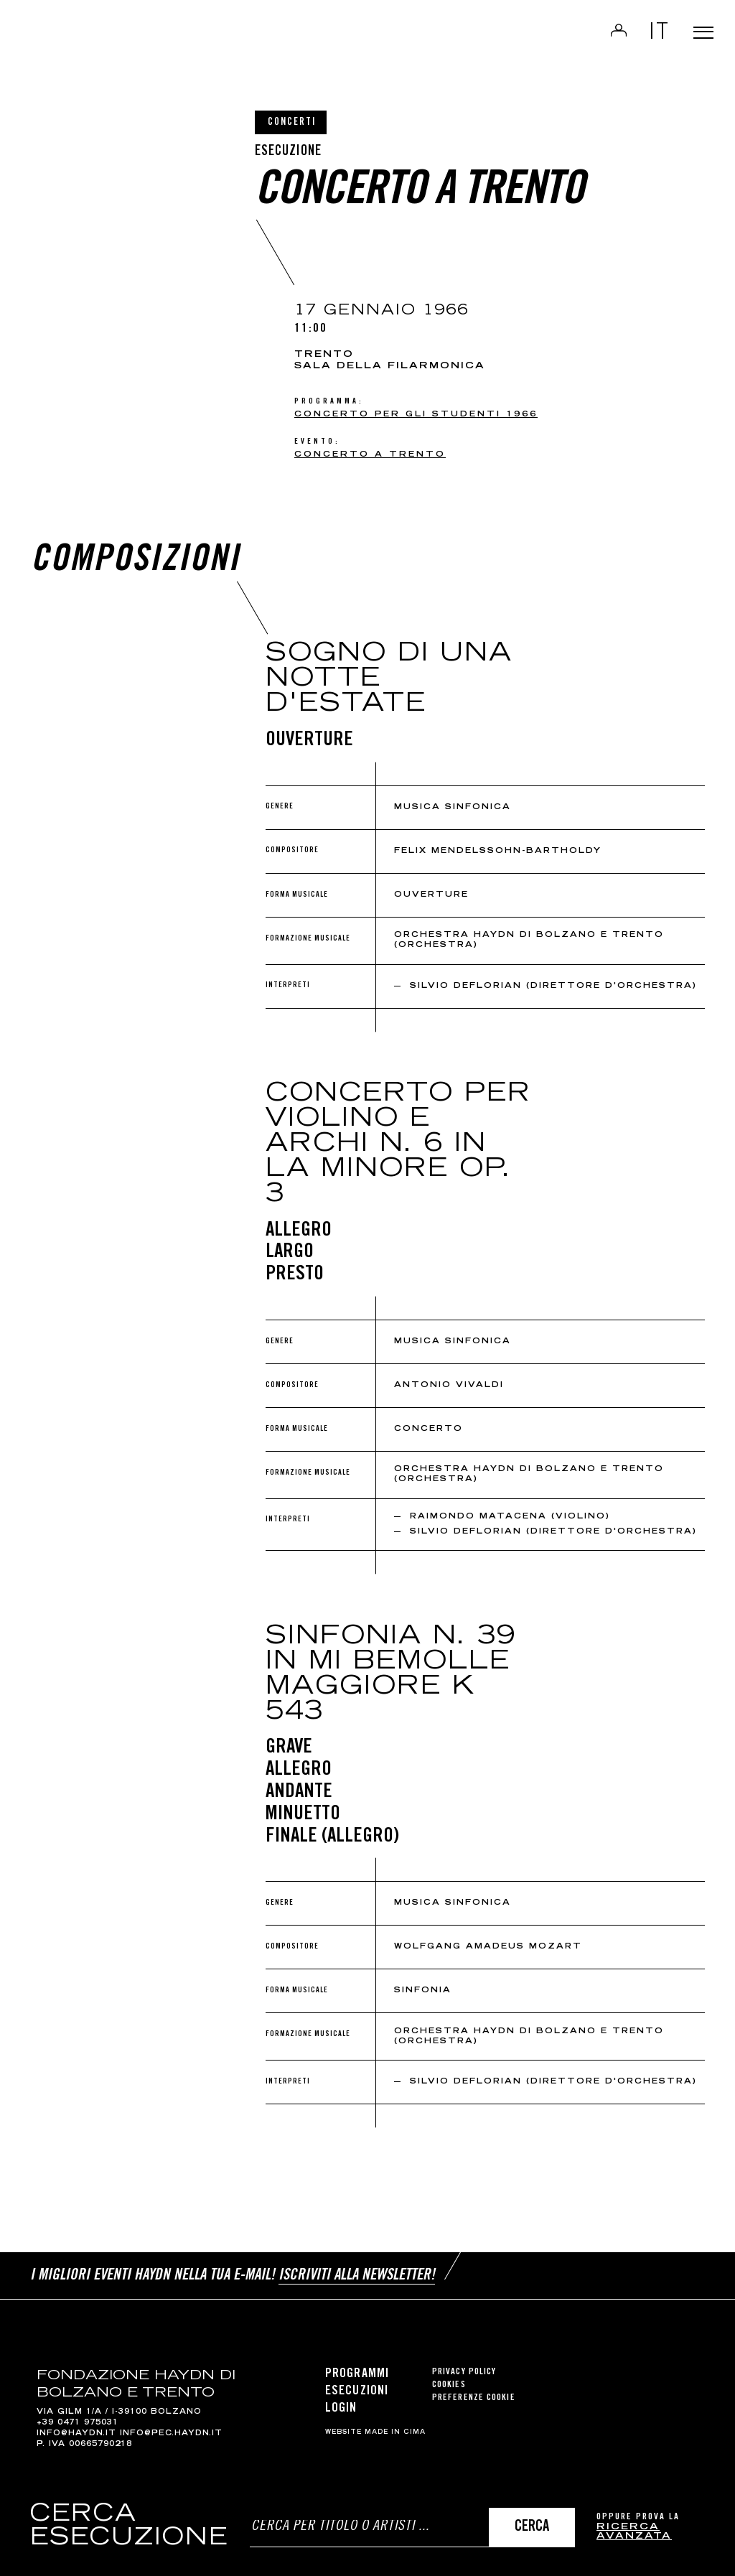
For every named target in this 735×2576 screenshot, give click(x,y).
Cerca (532, 2527)
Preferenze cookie (473, 2389)
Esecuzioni (356, 2382)
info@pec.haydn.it (171, 2426)
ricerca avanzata (634, 2532)
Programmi (357, 2365)
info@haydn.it (76, 2426)
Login (599, 40)
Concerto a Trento (370, 455)
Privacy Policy (464, 2364)
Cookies (449, 2376)
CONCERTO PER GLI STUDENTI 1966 (416, 415)
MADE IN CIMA (395, 2424)
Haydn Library (149, 46)
